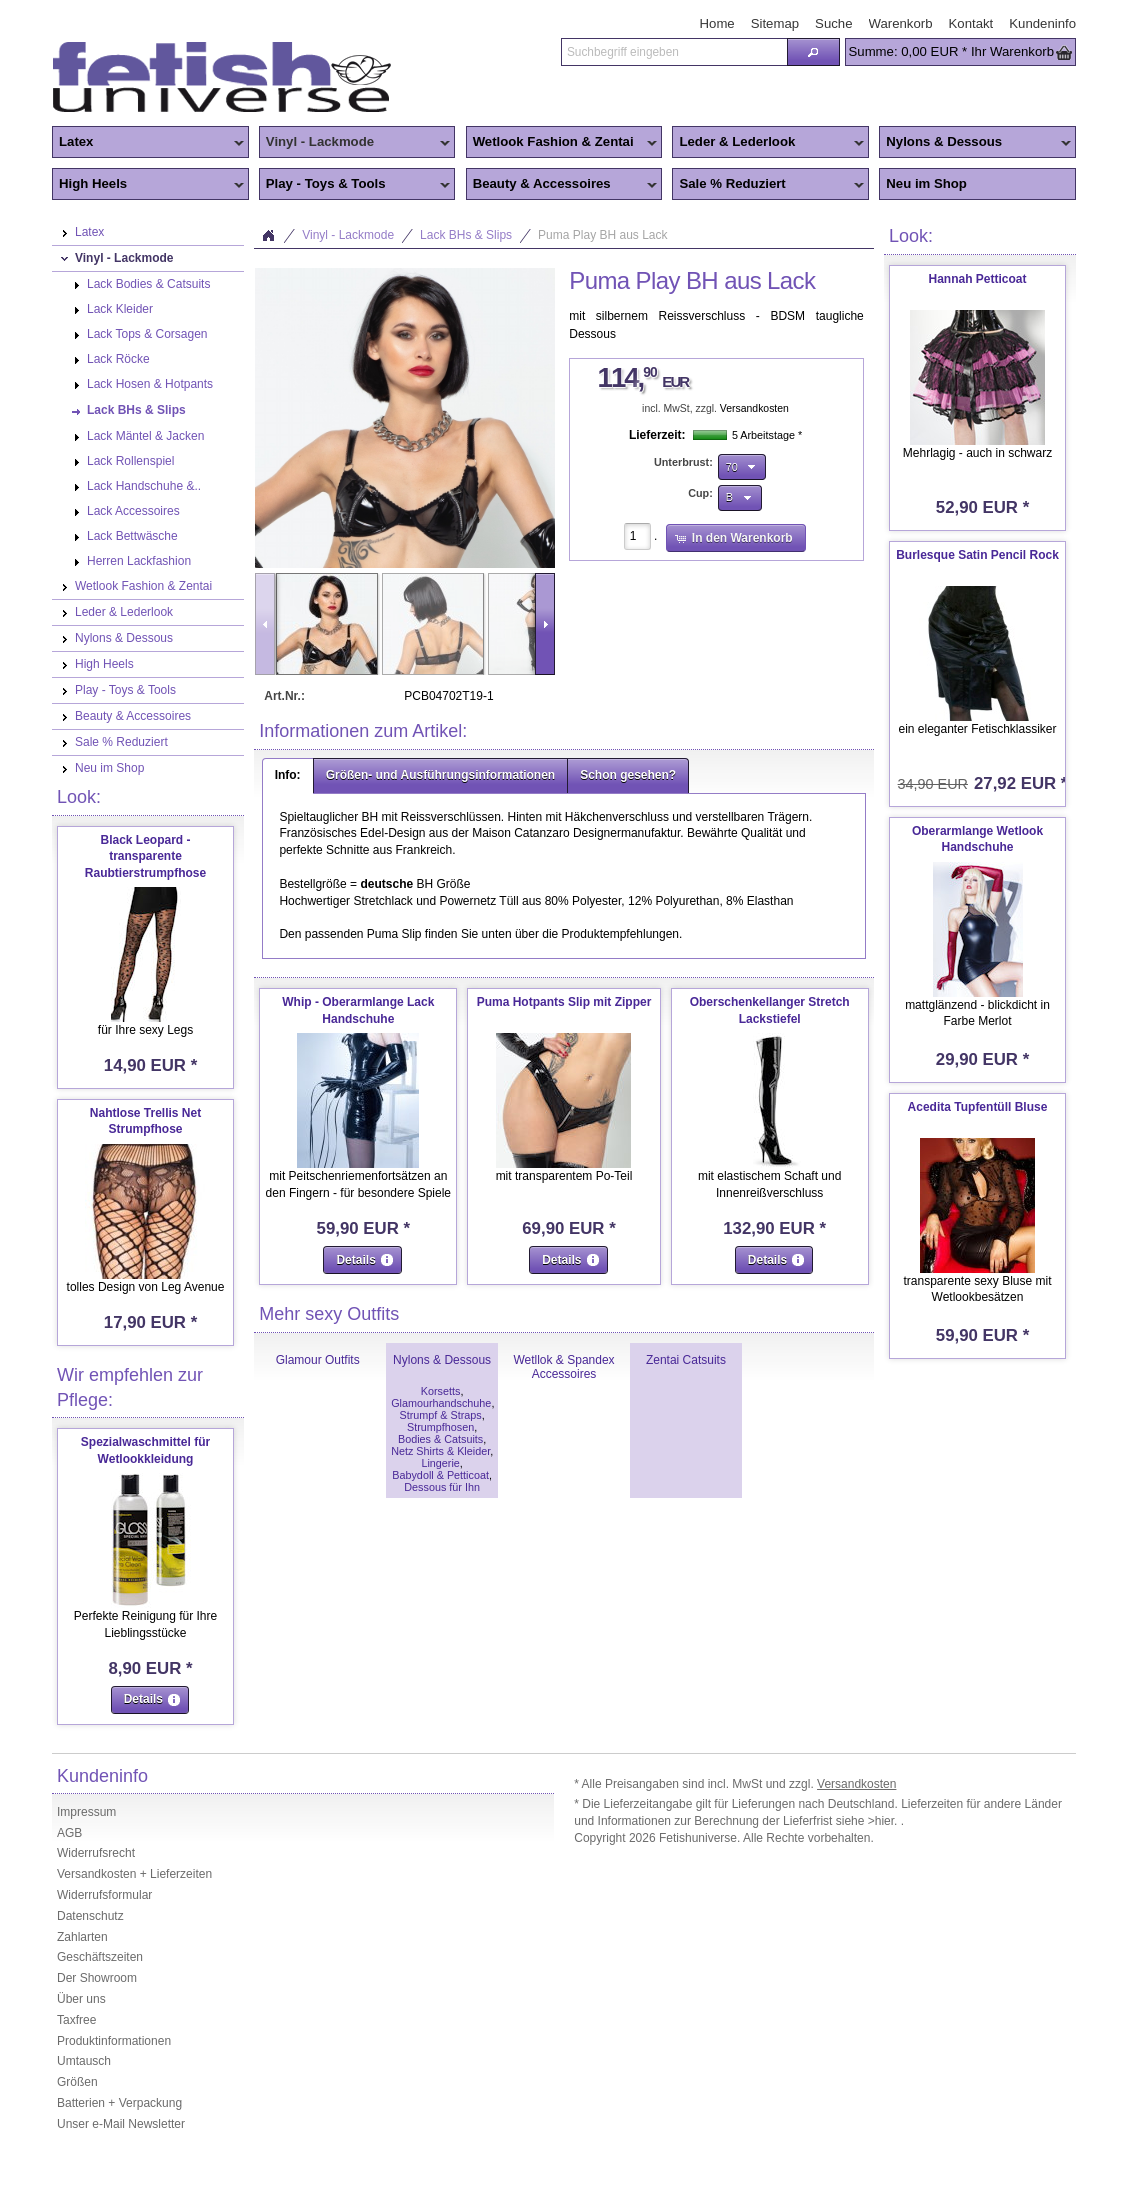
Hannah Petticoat (977, 279)
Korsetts (441, 1391)
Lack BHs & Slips (466, 235)
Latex (148, 143)
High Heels (148, 185)
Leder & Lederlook (768, 143)
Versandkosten (754, 408)
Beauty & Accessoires (562, 185)
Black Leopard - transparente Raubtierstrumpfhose (145, 857)
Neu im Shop (926, 183)
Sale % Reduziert (768, 185)
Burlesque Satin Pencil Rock (977, 555)
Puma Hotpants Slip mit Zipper (564, 1002)
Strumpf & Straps (440, 1415)
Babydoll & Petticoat (440, 1475)
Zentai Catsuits (686, 1360)
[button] (813, 52)
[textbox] (674, 52)
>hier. (884, 1821)
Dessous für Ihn (442, 1487)
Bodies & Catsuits (440, 1439)
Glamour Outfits (318, 1360)
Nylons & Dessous (975, 143)
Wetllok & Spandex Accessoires (563, 1367)
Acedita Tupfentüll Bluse (978, 1107)
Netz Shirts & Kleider (440, 1451)
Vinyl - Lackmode (355, 143)
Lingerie (440, 1463)
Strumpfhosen (440, 1427)
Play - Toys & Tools (355, 185)
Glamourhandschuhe (441, 1403)
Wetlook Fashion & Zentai (562, 143)
